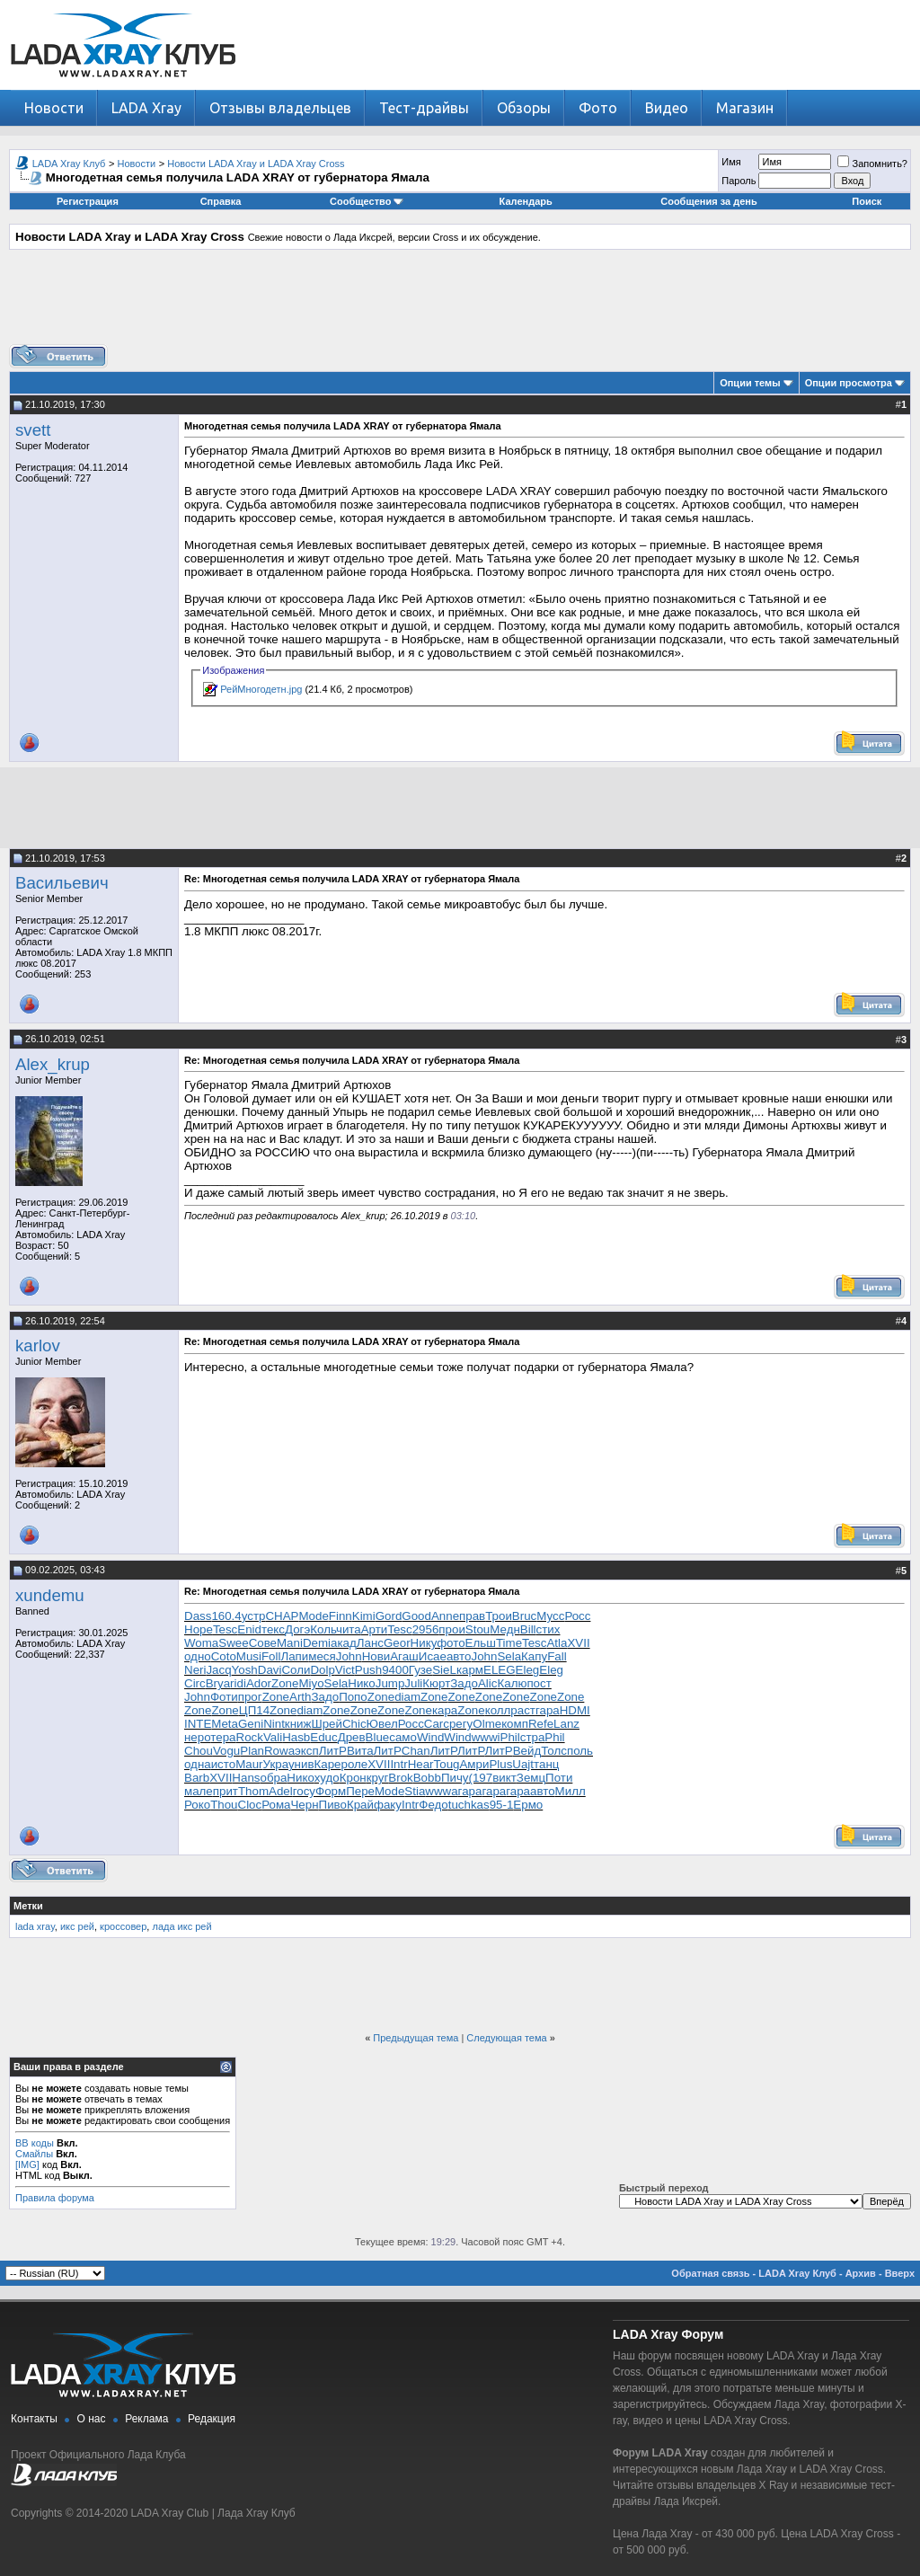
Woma (201, 1643)
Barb (196, 1777)
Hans (246, 1777)
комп (514, 1724)
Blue (378, 1737)
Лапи (294, 1656)
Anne (445, 1616)
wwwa (441, 1791)
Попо (353, 1697)
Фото (598, 108)
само (403, 1737)
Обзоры (524, 108)
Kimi (364, 1616)
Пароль (738, 180)
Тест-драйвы (424, 108)
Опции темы (750, 382)
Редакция (211, 2418)
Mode (313, 1616)
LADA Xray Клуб (69, 163)
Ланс (370, 1643)
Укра (275, 1764)
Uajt (523, 1764)
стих (548, 1629)
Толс (554, 1750)
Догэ (297, 1629)
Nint (274, 1724)
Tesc (225, 1629)
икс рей (77, 1926)
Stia (414, 1791)
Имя (730, 161)
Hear (421, 1764)
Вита (360, 1750)
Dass (197, 1616)
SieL (444, 1670)
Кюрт (436, 1683)
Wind (430, 1737)
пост (538, 1683)
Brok (400, 1777)
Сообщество (366, 201)
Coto (223, 1656)
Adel (281, 1791)
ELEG (499, 1670)
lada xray (35, 1926)
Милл (570, 1791)
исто (223, 1764)
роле (354, 1764)
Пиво (333, 1804)
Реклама (146, 2418)
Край (360, 1804)
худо (327, 1777)
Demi (317, 1643)
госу (304, 1791)
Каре (327, 1764)
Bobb (427, 1777)
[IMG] (27, 2164)
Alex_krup (52, 1064)
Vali (272, 1737)
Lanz (566, 1724)
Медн (505, 1629)
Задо (464, 1683)
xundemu (49, 1595)
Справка (221, 201)
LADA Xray (146, 108)
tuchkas (469, 1804)
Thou (223, 1804)
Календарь (526, 201)
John (349, 1656)
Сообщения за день (708, 201)
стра (532, 1737)
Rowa (279, 1750)
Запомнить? (872, 163)
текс (273, 1629)
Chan (416, 1750)
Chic (354, 1724)
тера (222, 1737)
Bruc (524, 1616)
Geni (250, 1724)
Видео (666, 108)
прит (225, 1791)
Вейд (527, 1750)
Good (416, 1616)
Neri (195, 1670)
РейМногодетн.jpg (261, 689)
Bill (528, 1629)
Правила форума (54, 2197)
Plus (500, 1764)
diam (407, 1697)
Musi (248, 1656)
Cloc (250, 1804)
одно (197, 1656)
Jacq (218, 1670)
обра (273, 1777)
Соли (295, 1670)
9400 (395, 1670)
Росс (577, 1616)
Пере (360, 1791)
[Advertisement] (460, 303)
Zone (284, 1683)
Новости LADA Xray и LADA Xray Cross (255, 163)
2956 (425, 1629)
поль (580, 1750)
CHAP (281, 1616)
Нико (361, 1683)
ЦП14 (254, 1710)
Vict (345, 1670)
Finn (340, 1616)
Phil (510, 1737)
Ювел (382, 1724)
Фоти (224, 1697)
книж (298, 1724)
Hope (198, 1629)
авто (459, 1656)
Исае (433, 1656)
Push (368, 1670)
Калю (511, 1683)
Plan (252, 1750)
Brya (218, 1683)
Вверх (900, 2273)
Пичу (455, 1777)
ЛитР (333, 1750)
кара (444, 1710)
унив (301, 1764)
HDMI (575, 1710)
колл (498, 1710)
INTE (197, 1724)
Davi (270, 1670)
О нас (91, 2418)
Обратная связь (710, 2273)
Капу (534, 1656)
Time (509, 1643)
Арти (374, 1629)
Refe (540, 1724)
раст (522, 1710)
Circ (195, 1683)
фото (450, 1643)
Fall (556, 1656)
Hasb (296, 1737)
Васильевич (62, 882)
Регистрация (88, 201)
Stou (477, 1629)
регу (461, 1724)
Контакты (34, 2418)
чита (348, 1629)
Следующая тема (506, 2037)
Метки (28, 1905)
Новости (54, 108)
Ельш (480, 1643)
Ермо (528, 1804)
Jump (390, 1683)
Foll (270, 1656)
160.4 (226, 1616)
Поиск (866, 201)
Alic (487, 1683)
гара (547, 1710)
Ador (258, 1683)
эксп (307, 1750)
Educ (323, 1737)
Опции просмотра (848, 382)
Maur (248, 1764)
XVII (578, 1643)
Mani (290, 1643)
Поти (558, 1777)
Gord (389, 1616)
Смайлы (34, 2153)
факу (388, 1804)
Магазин (745, 108)
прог (250, 1697)
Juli (413, 1683)
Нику (424, 1643)
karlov (37, 1345)
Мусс (550, 1616)
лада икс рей (181, 1926)
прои (451, 1629)
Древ (352, 1737)
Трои (498, 1616)
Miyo (310, 1683)
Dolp (322, 1670)
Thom (253, 1791)
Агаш (404, 1656)
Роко (197, 1804)
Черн (304, 1804)
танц (546, 1764)
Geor (397, 1643)
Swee (233, 1643)
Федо (433, 1804)
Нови (376, 1656)
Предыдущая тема (415, 2037)
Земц (531, 1777)
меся (321, 1656)
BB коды (34, 2143)
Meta (224, 1724)
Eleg (528, 1670)
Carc (436, 1724)
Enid (249, 1629)
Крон (353, 1777)
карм (469, 1670)
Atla (556, 1643)
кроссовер (123, 1926)
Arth (300, 1697)
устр (254, 1616)
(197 (481, 1777)
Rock (249, 1737)
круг (378, 1777)
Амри (474, 1764)
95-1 (502, 1804)
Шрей (326, 1724)
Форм (330, 1791)
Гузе (420, 1670)
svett (32, 429)
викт (504, 1777)
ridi (238, 1683)
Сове (263, 1643)
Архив (860, 2273)
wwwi (486, 1737)
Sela (509, 1656)
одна (197, 1764)
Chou (198, 1750)
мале (198, 1791)
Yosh (245, 1670)
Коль (323, 1629)
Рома (275, 1804)
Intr (398, 1764)
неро (197, 1737)
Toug (447, 1764)
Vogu (226, 1750)
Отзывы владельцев (280, 108)
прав (472, 1616)
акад (344, 1643)
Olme (487, 1724)
